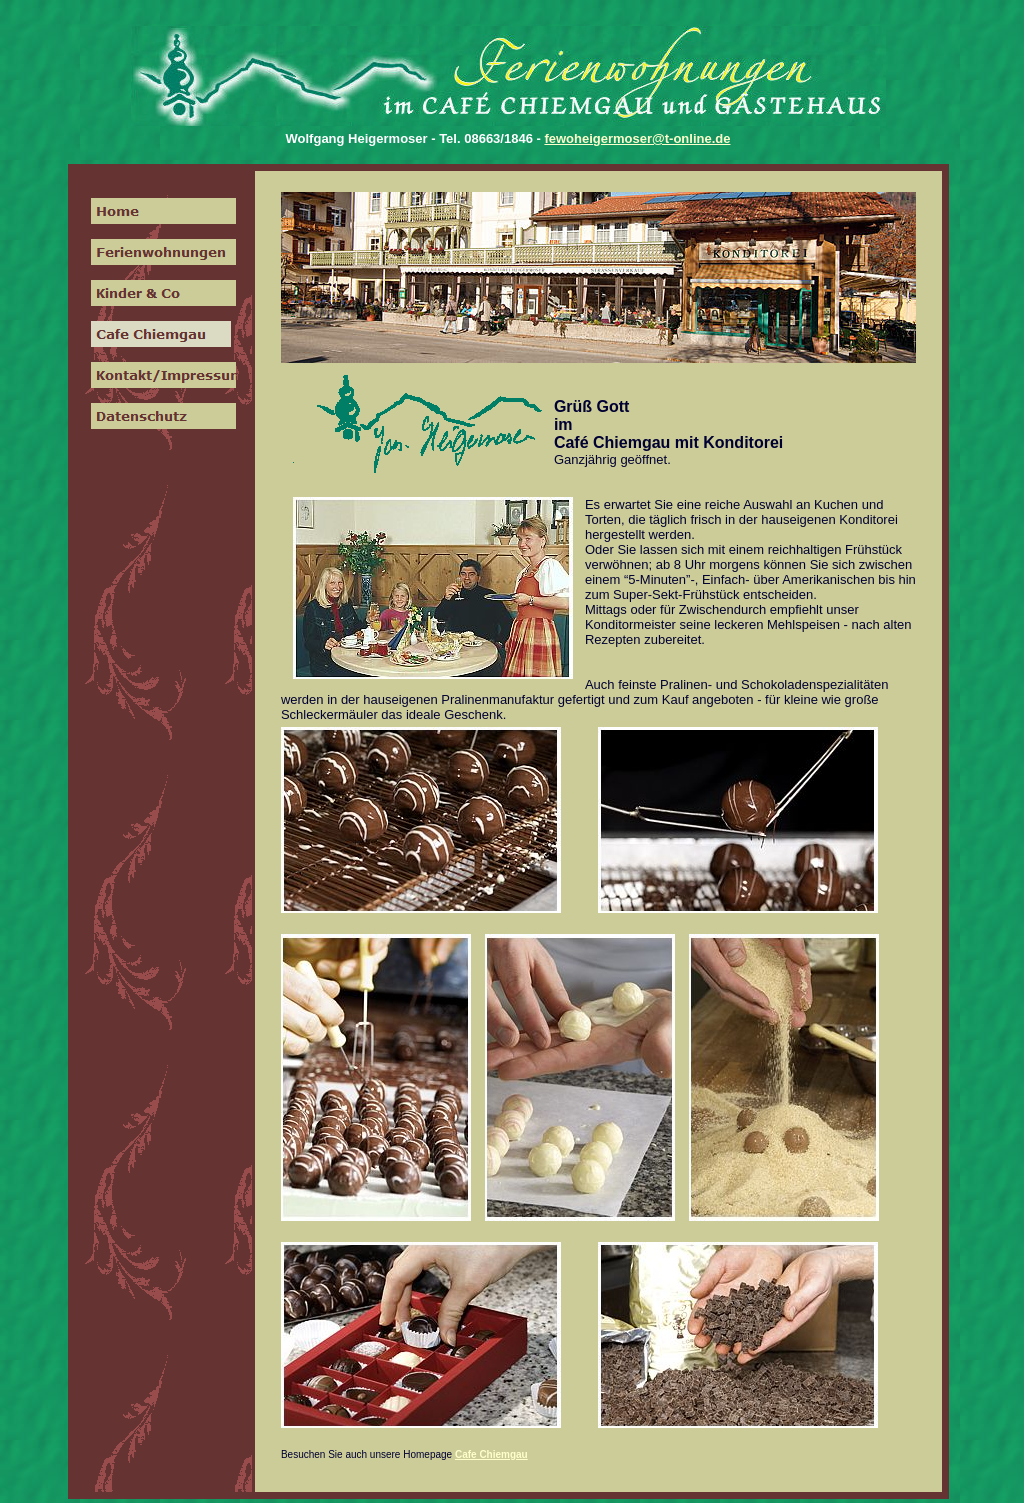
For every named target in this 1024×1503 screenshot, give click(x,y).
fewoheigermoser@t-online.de (637, 138)
